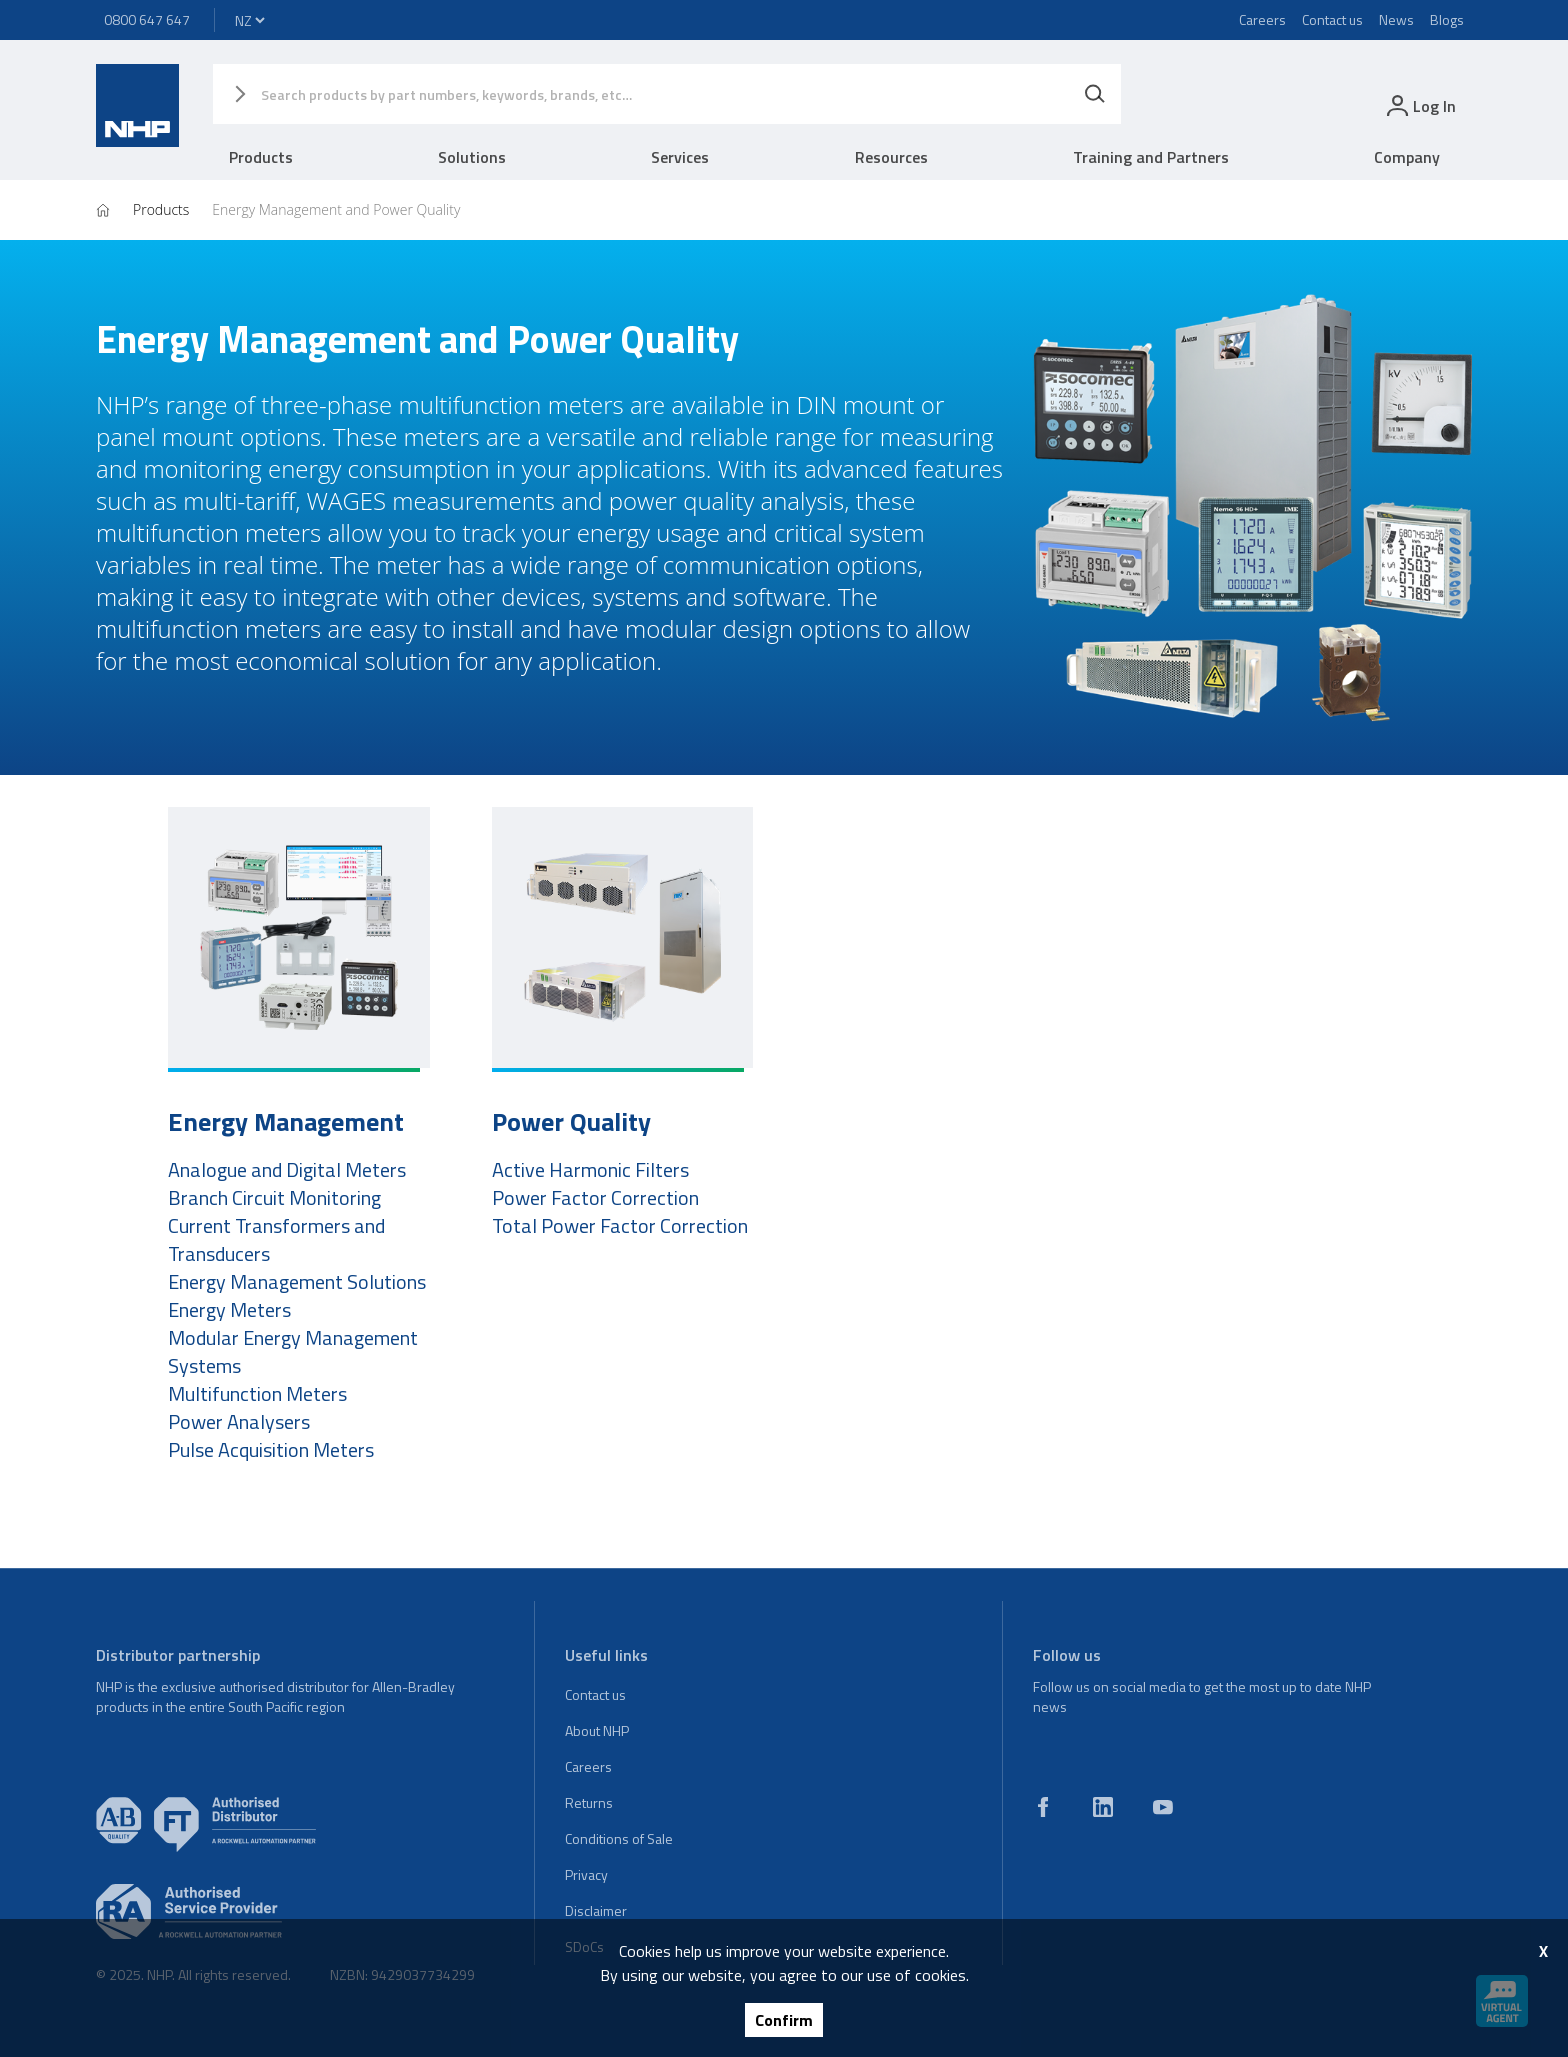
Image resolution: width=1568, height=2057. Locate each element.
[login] (1419, 105)
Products (261, 157)
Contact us (1332, 19)
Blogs (1447, 19)
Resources (891, 157)
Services (680, 157)
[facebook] (1043, 1807)
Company (1407, 157)
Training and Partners (1151, 157)
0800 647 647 (147, 19)
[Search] (1095, 94)
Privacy (586, 1874)
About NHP (597, 1730)
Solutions (472, 157)
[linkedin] (1103, 1807)
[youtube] (1163, 1807)
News (1396, 19)
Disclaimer (596, 1910)
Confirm (784, 2020)
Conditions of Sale (619, 1838)
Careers (1262, 19)
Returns (589, 1802)
